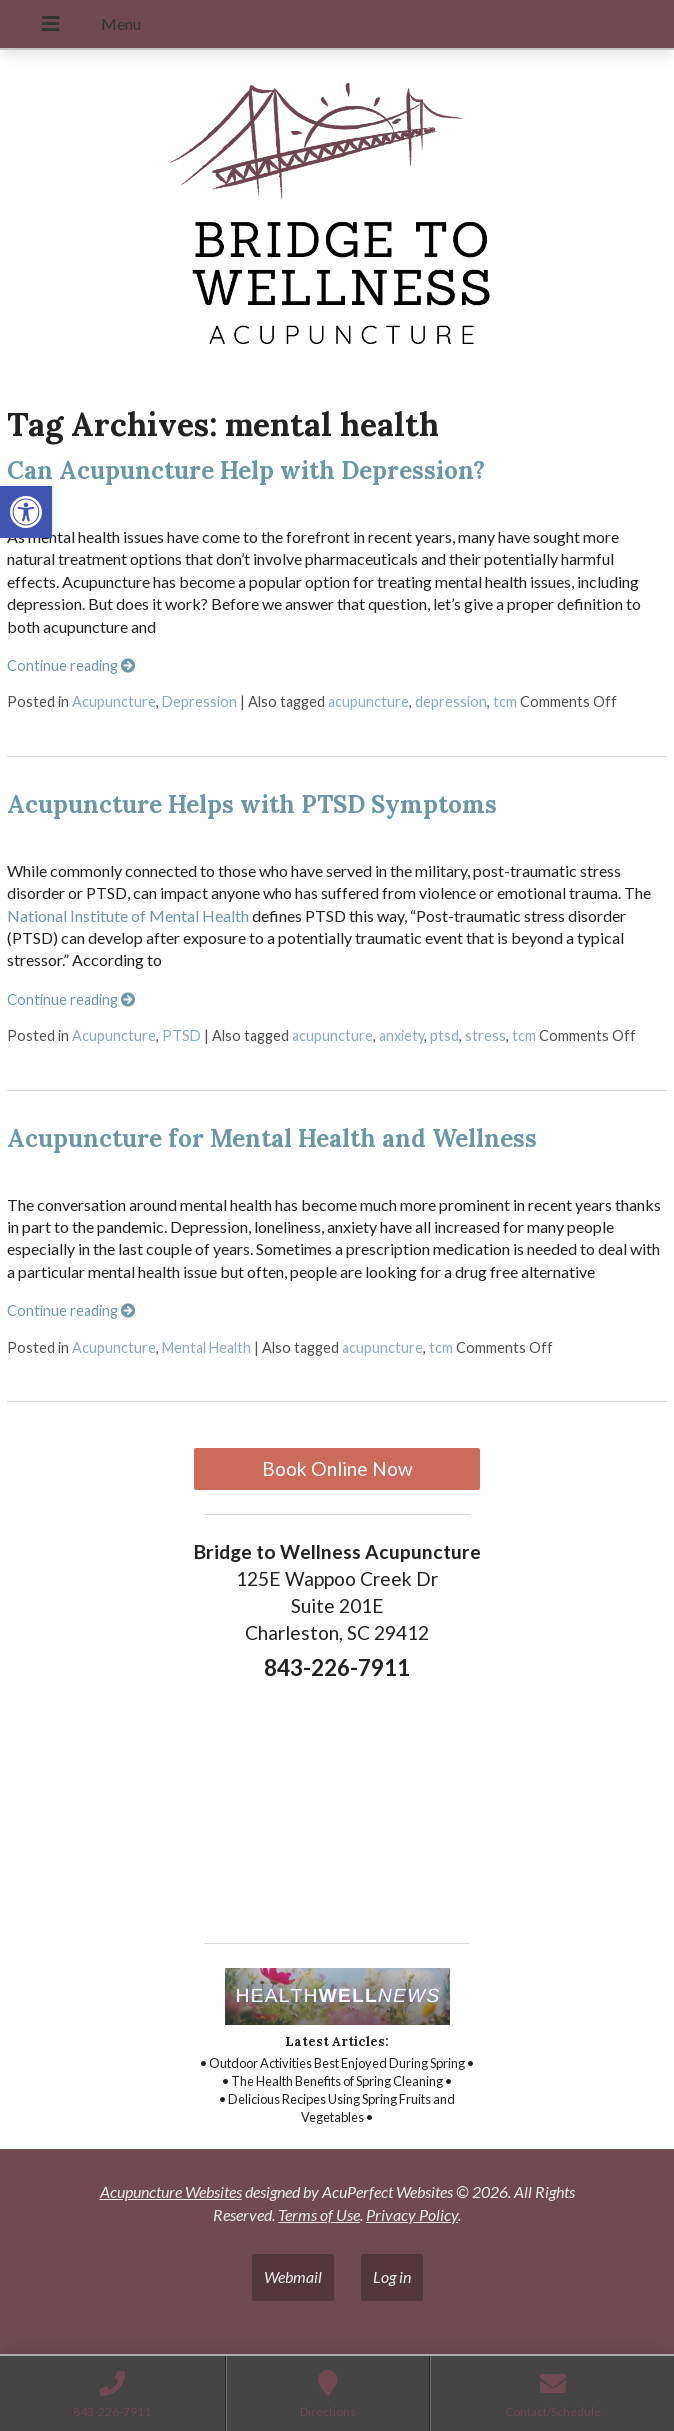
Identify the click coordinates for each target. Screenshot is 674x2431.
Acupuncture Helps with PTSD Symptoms (252, 804)
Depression (199, 701)
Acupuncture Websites (171, 2191)
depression (451, 701)
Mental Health (206, 1347)
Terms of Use (319, 2214)
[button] (26, 512)
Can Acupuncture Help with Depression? (246, 470)
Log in (392, 2276)
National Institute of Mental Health (128, 915)
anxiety (401, 1035)
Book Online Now (337, 1468)
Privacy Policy (412, 2214)
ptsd (444, 1035)
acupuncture (368, 701)
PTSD (181, 1035)
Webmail (293, 2276)
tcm (505, 701)
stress (485, 1035)
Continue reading (71, 665)
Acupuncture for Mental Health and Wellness (272, 1138)
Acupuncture (114, 701)
